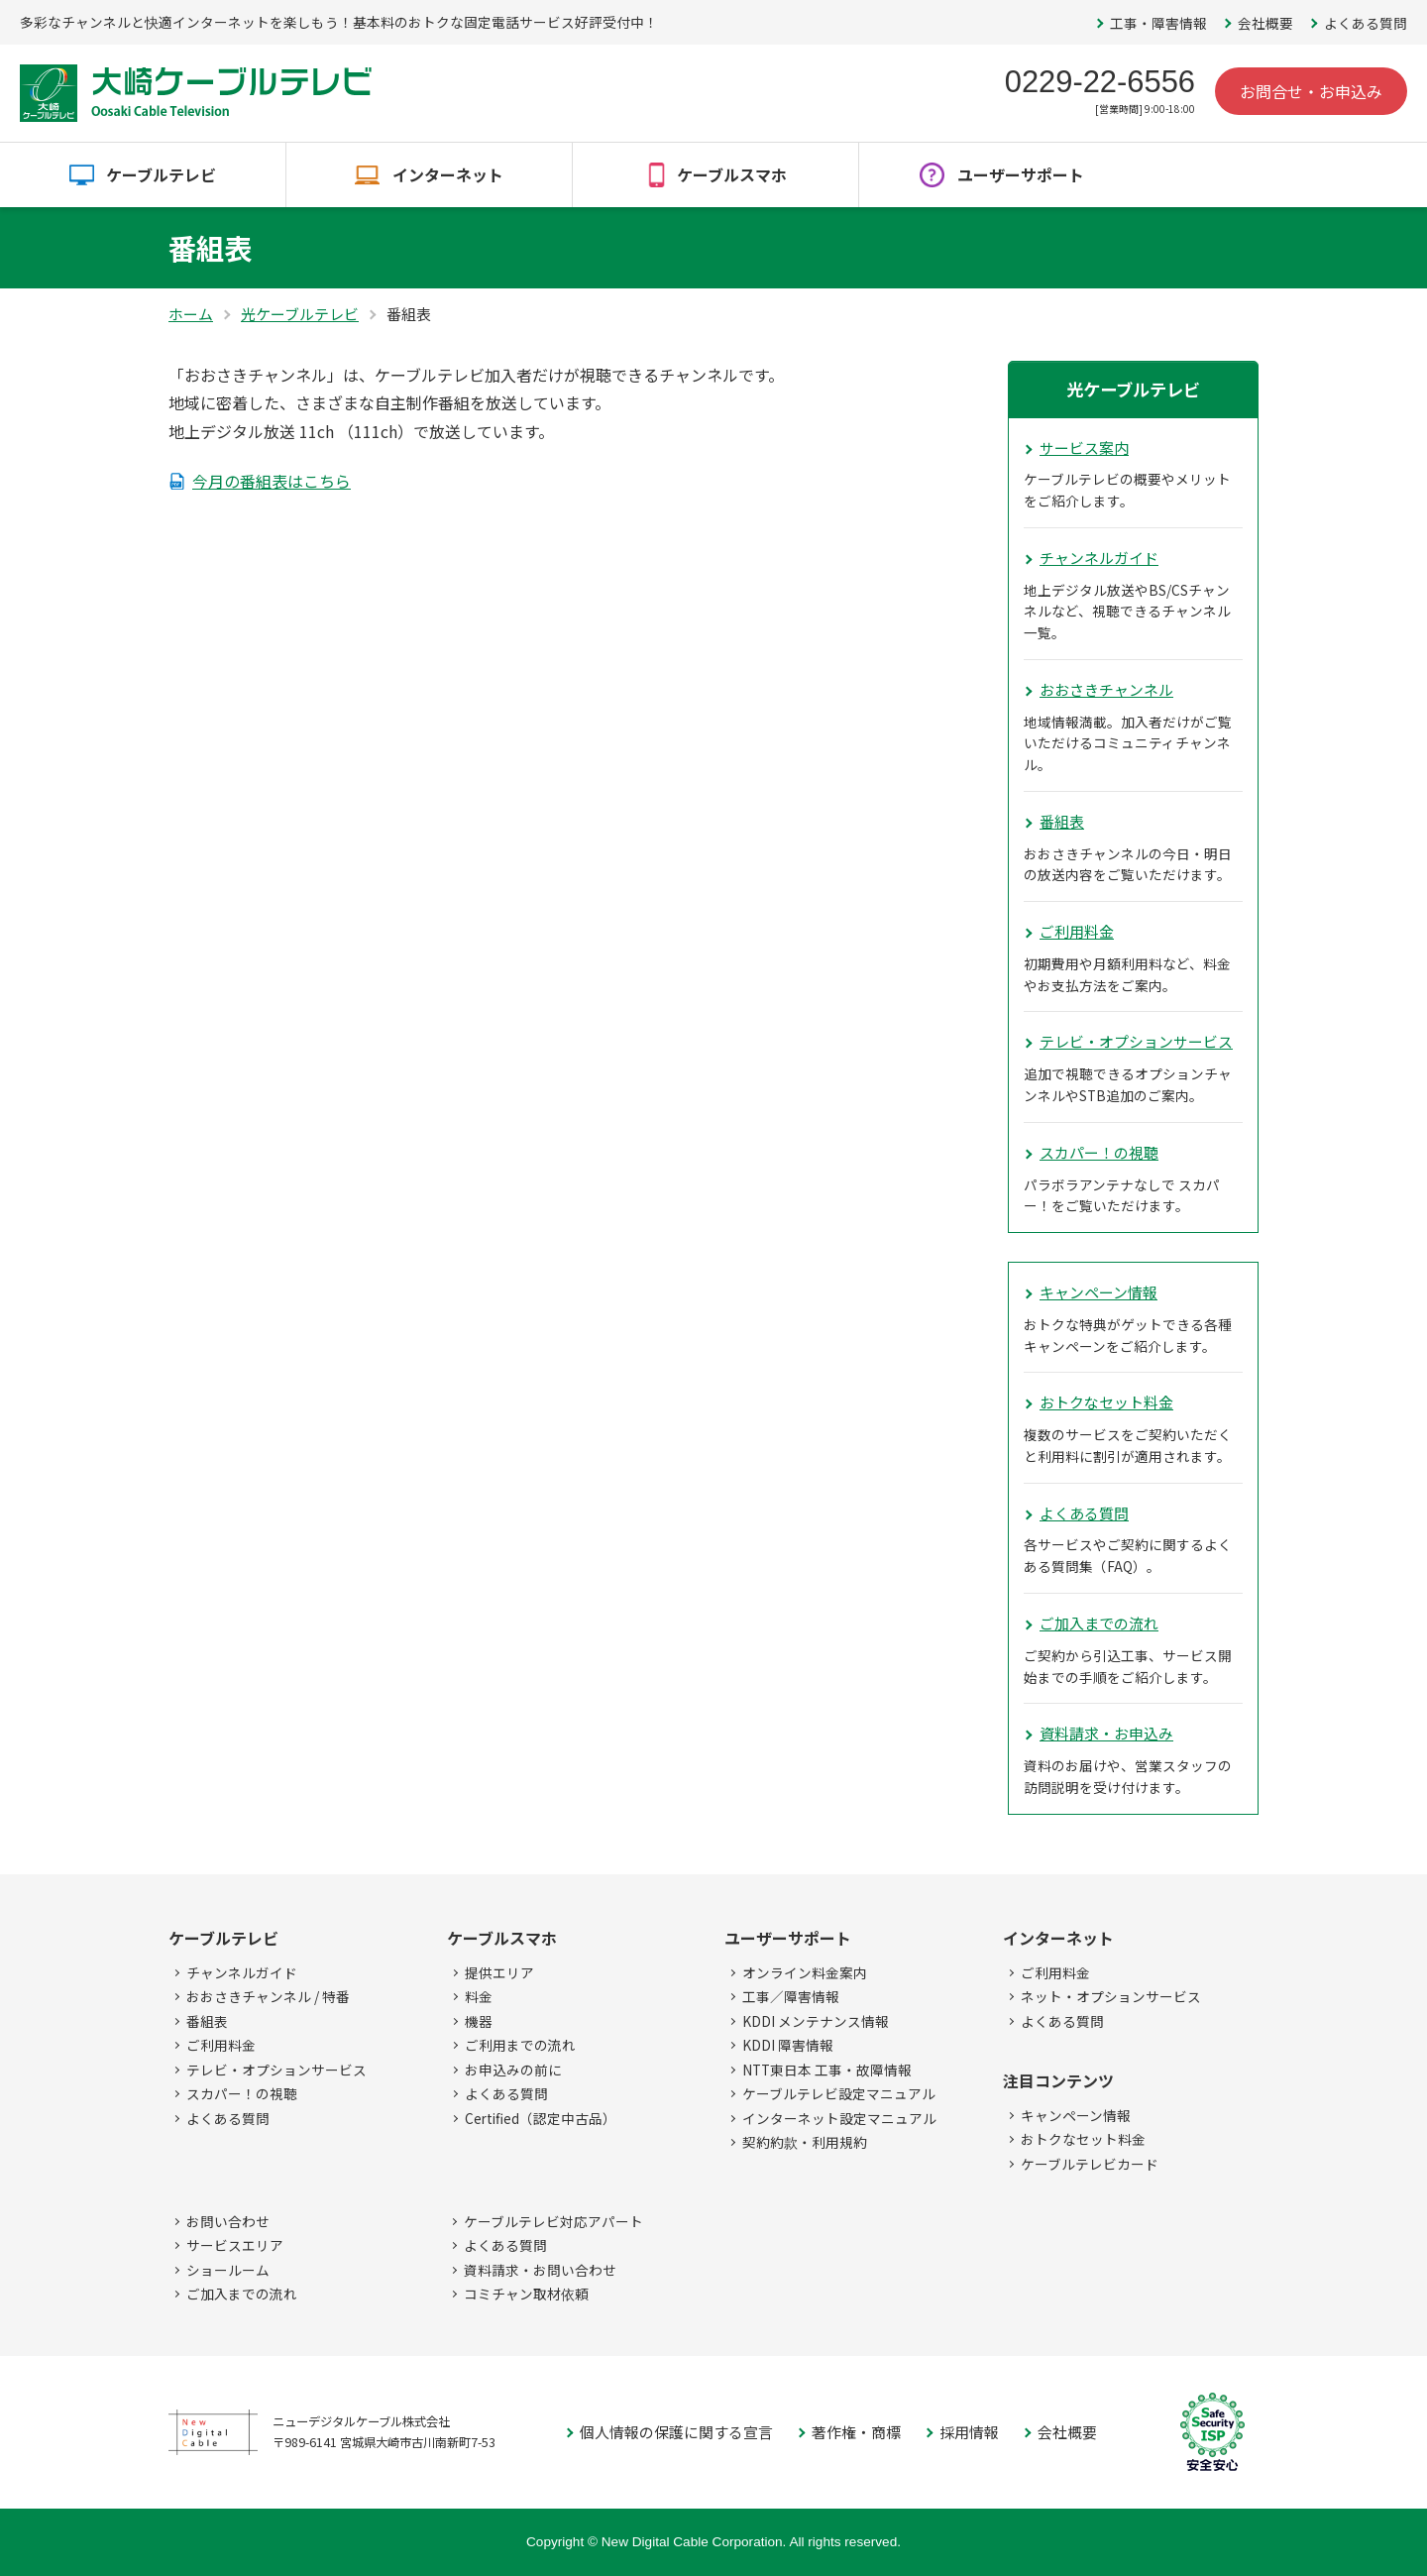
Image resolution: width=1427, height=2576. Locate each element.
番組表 (1062, 821)
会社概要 (1265, 23)
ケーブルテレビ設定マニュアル (838, 2093)
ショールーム (228, 2270)
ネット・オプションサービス (1111, 1996)
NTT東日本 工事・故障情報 (827, 2069)
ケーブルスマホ (732, 174)
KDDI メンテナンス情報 (815, 2021)
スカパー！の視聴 (1099, 1152)
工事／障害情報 (790, 1996)
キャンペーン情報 (1098, 1292)
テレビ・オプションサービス (1136, 1041)
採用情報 (969, 2431)
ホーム (190, 313)
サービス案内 (1084, 447)
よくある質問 (1365, 23)
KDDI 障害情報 (787, 2045)
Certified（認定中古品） (540, 2118)
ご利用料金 (1077, 931)
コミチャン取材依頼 (526, 2293)
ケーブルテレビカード (1089, 2164)
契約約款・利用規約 (804, 2142)
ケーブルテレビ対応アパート (553, 2221)
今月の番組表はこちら (271, 481)
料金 (479, 1996)
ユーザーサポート (1020, 174)
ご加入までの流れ (1099, 1623)
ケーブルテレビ (161, 174)
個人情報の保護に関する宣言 (676, 2431)
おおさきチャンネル (1106, 689)
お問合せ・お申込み (1311, 91)
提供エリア (499, 1972)
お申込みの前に (513, 2069)
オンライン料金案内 (804, 1972)
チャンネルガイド (1099, 557)
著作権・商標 (856, 2431)
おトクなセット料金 (1106, 1402)
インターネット (447, 174)
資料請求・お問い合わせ (540, 2270)
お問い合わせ (228, 2221)
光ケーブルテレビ (300, 313)
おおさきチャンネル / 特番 (268, 1996)
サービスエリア (234, 2245)
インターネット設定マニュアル (839, 2118)
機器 (479, 2021)
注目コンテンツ (1058, 2080)
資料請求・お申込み (1106, 1733)
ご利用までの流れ (520, 2045)
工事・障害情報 (1158, 23)
